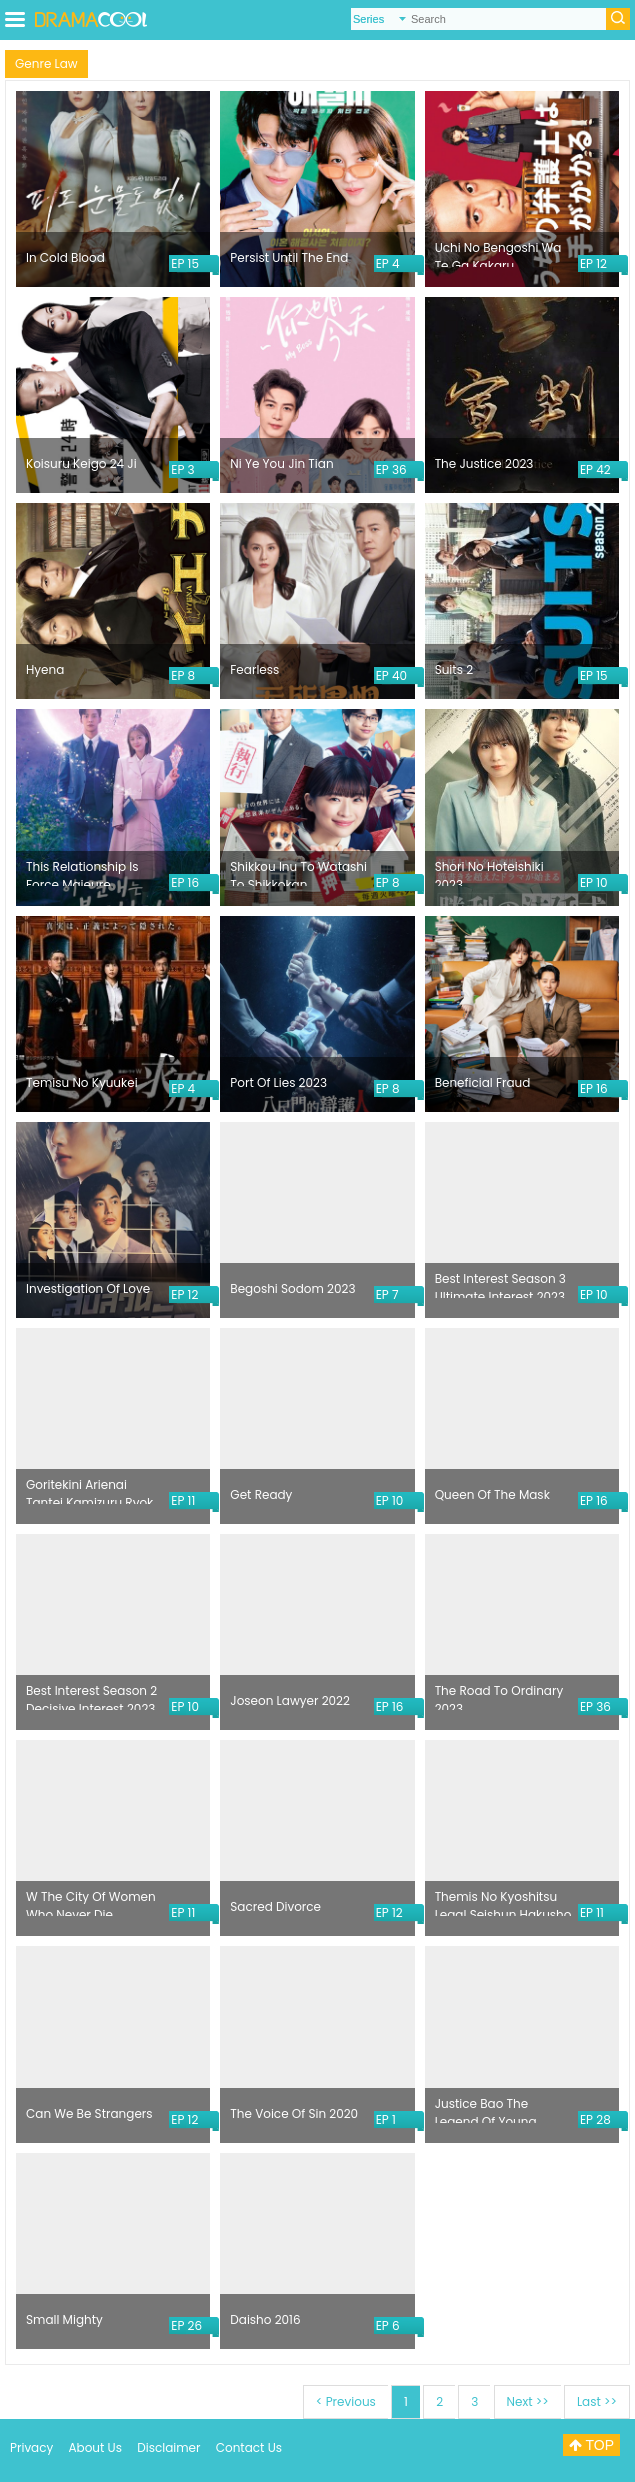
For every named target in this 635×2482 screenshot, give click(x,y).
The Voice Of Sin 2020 (294, 2113)
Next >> (528, 2401)
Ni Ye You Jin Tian (281, 463)
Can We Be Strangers (89, 2113)
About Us (95, 2447)
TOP (591, 2445)
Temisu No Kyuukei (82, 1082)
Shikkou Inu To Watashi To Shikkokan (298, 872)
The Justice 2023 (484, 463)
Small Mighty (64, 2319)
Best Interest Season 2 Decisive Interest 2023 (91, 1696)
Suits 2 (454, 669)
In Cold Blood (65, 257)
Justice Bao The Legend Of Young (486, 2109)
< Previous (346, 2401)
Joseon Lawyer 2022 (290, 1700)
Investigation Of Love (88, 1288)
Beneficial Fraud (483, 1082)
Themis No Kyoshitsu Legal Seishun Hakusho (503, 1902)
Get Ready (261, 1494)
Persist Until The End (289, 257)
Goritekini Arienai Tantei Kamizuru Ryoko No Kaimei (93, 1490)
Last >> (597, 2401)
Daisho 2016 (265, 2319)
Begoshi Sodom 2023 (292, 1288)
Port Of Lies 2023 (278, 1082)
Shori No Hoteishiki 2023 (489, 872)
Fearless (254, 669)
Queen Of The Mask (492, 1494)
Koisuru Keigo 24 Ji (81, 463)
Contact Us (249, 2447)
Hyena (45, 669)
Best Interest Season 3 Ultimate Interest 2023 (500, 1284)
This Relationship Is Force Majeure (82, 872)
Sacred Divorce (275, 1906)
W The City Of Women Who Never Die (91, 1902)
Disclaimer (168, 2447)
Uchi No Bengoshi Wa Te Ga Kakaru (498, 253)
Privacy (31, 2447)
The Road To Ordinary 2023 (499, 1696)
